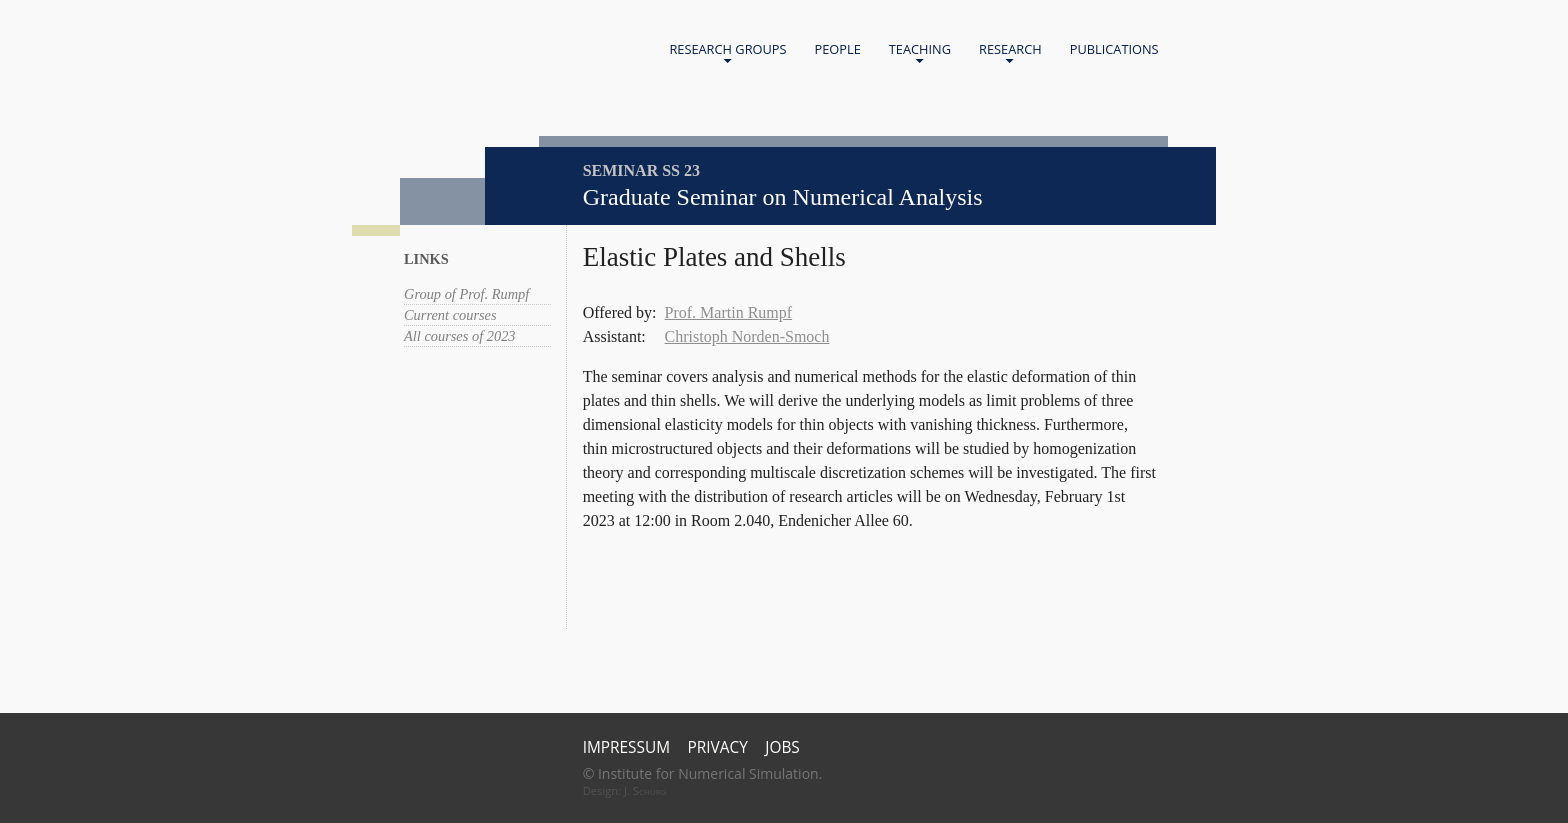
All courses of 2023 (460, 336)
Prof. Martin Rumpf (729, 312)
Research (1010, 53)
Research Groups (727, 53)
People (838, 49)
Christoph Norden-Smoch (747, 336)
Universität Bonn (541, 78)
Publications (1114, 49)
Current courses (450, 315)
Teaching (920, 53)
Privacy (718, 747)
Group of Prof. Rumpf (466, 294)
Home (500, 51)
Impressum (626, 747)
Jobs (782, 747)
